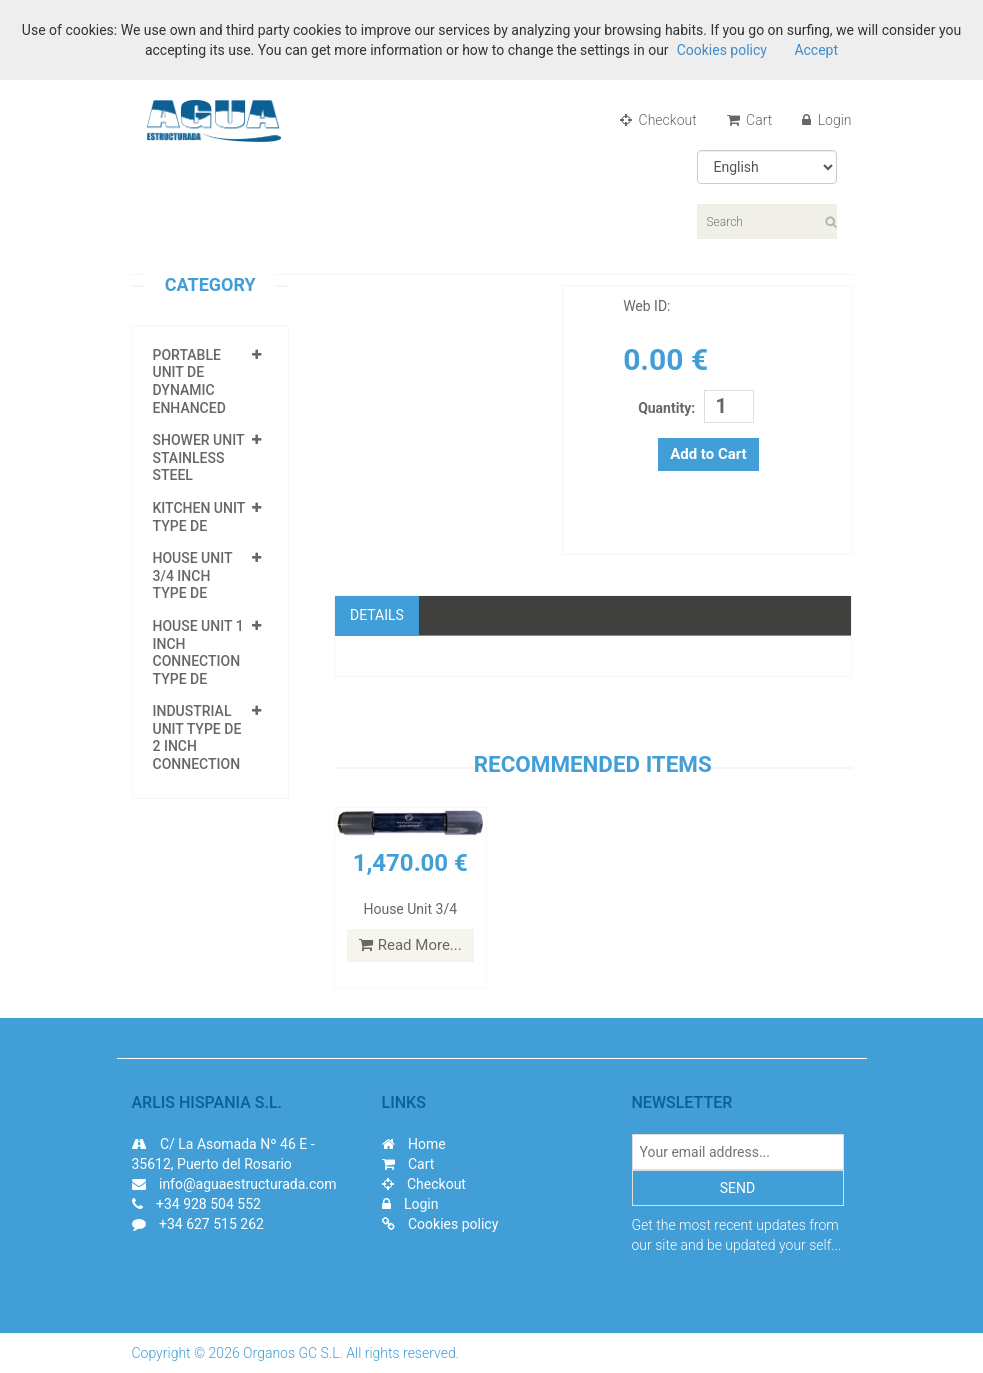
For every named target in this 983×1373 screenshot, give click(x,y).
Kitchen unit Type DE (199, 517)
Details (377, 615)
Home (414, 1144)
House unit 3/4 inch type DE (193, 575)
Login (826, 120)
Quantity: (666, 408)
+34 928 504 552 (208, 1204)
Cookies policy (440, 1224)
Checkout (658, 120)
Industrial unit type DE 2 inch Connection (197, 737)
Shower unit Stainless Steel (199, 457)
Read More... (410, 945)
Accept (814, 50)
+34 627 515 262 (211, 1224)
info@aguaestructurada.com (234, 1184)
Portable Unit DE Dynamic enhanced (189, 381)
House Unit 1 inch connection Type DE (198, 652)
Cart (750, 120)
